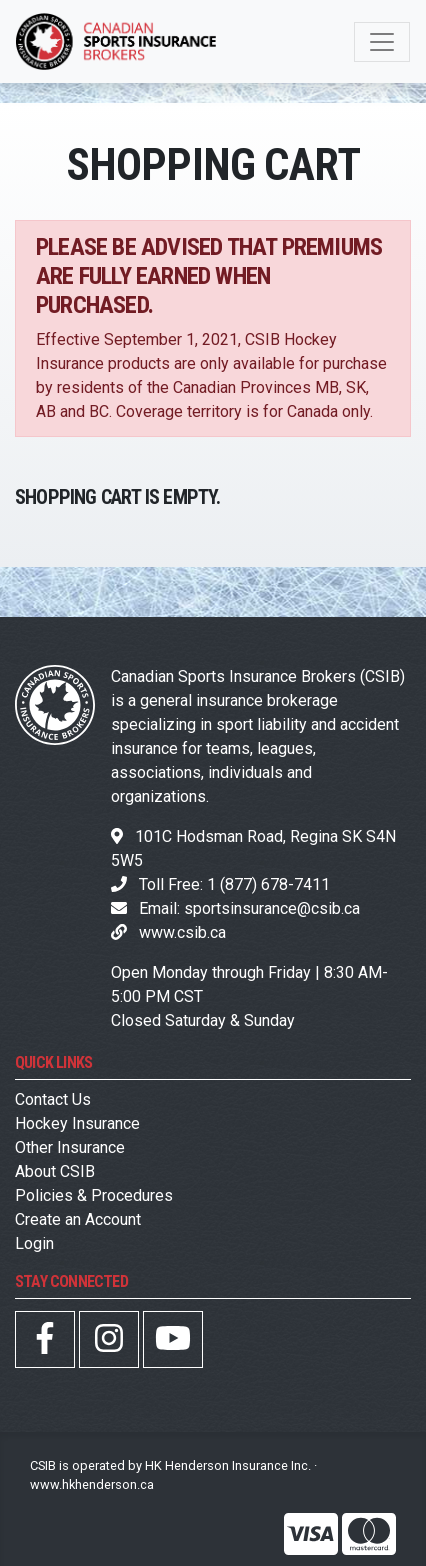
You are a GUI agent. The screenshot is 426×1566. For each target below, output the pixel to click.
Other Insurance (70, 1147)
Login (34, 1243)
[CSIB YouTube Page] (173, 1344)
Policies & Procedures (94, 1195)
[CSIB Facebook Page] (45, 1344)
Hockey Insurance (77, 1123)
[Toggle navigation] (382, 42)
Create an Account (78, 1219)
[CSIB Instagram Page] (109, 1344)
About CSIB (55, 1171)
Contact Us (53, 1099)
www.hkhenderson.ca (92, 1484)
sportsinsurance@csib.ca (272, 908)
